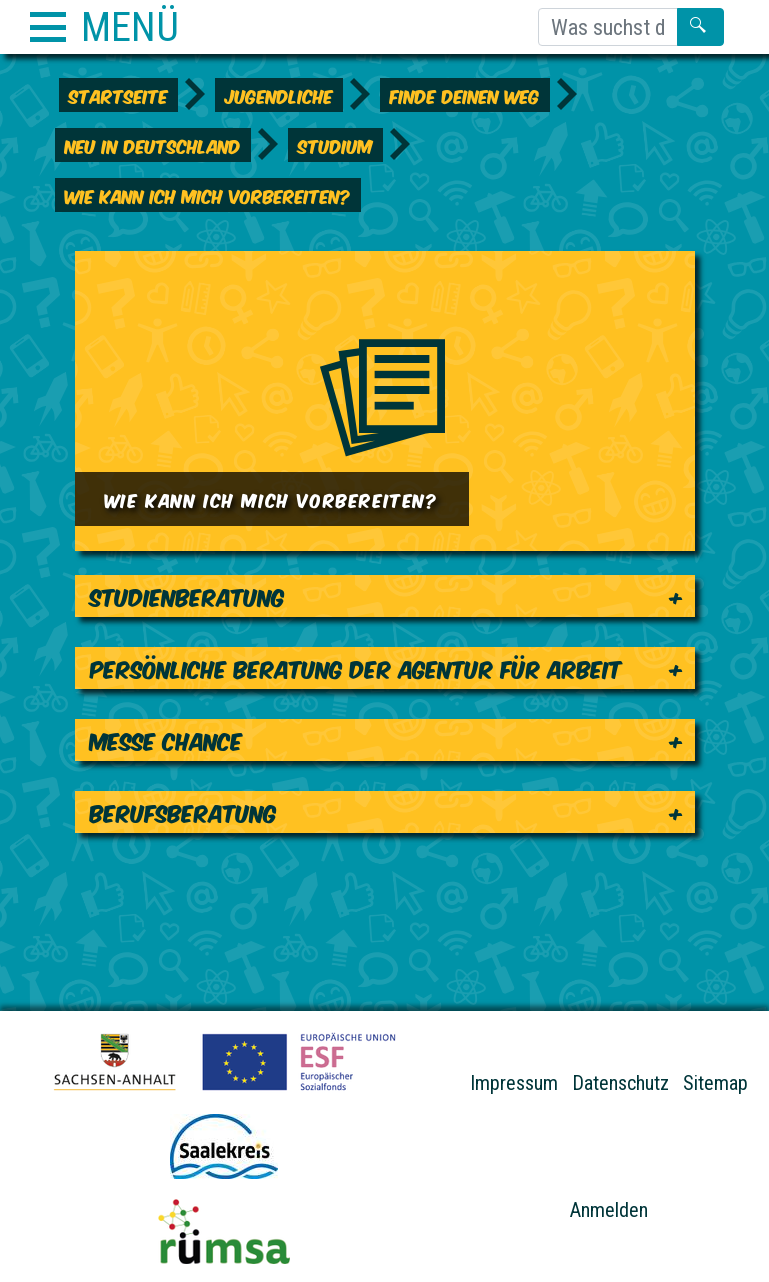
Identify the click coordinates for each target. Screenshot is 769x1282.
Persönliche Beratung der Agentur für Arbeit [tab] (356, 667)
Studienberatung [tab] (187, 595)
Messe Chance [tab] (166, 739)
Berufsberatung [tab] (183, 811)
